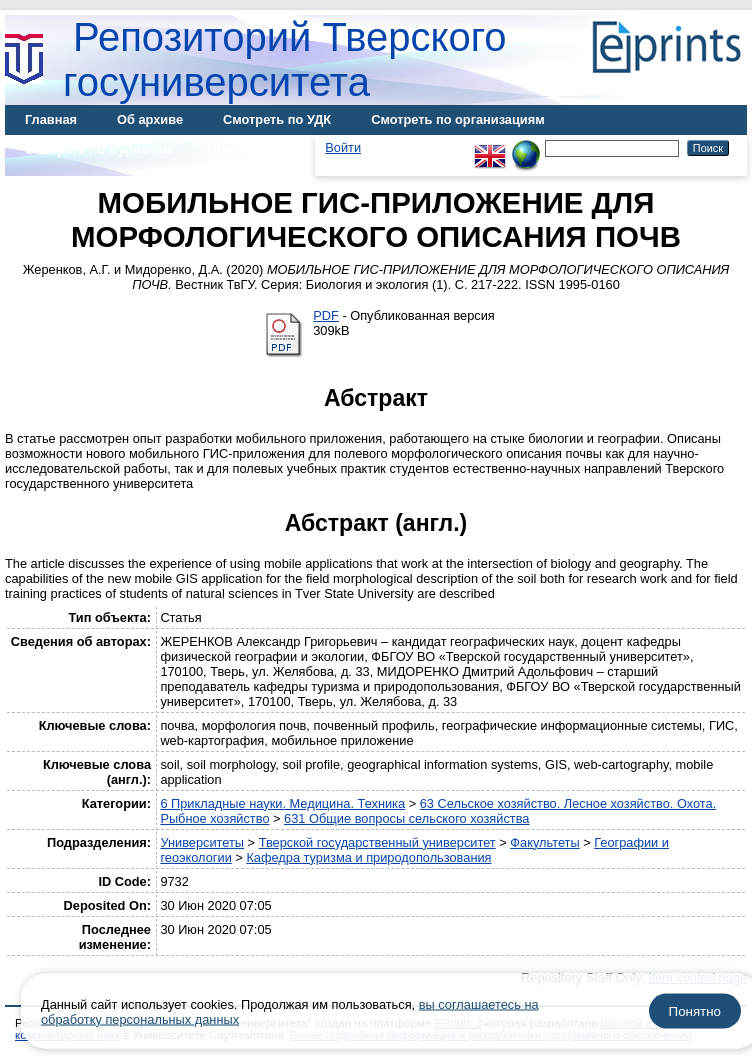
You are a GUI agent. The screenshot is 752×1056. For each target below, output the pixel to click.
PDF (326, 315)
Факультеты (544, 842)
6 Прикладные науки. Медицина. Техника (282, 803)
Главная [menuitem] (51, 119)
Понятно (695, 1011)
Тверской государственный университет (377, 842)
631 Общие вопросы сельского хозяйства (406, 818)
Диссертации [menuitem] (253, 149)
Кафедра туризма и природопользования (368, 857)
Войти (343, 147)
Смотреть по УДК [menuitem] (277, 119)
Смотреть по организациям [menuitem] (458, 119)
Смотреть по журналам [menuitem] (98, 149)
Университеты (202, 842)
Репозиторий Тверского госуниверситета (285, 59)
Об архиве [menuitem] (150, 119)
